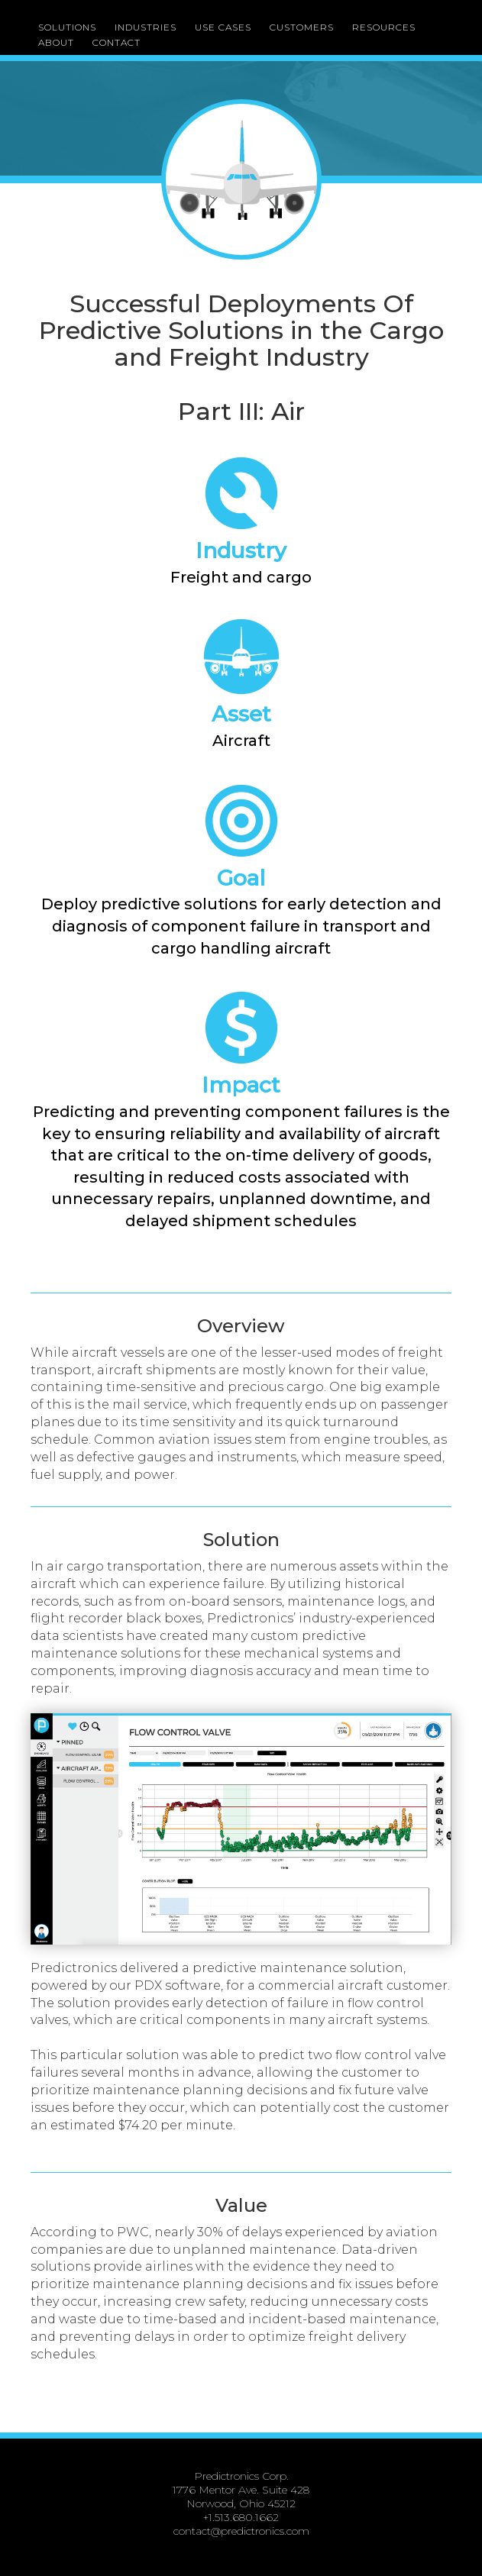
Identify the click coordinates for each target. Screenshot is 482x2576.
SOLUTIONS (67, 27)
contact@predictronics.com (241, 2531)
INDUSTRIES (145, 27)
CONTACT (116, 42)
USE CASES (223, 27)
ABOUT (56, 42)
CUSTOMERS (302, 27)
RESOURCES (384, 27)
